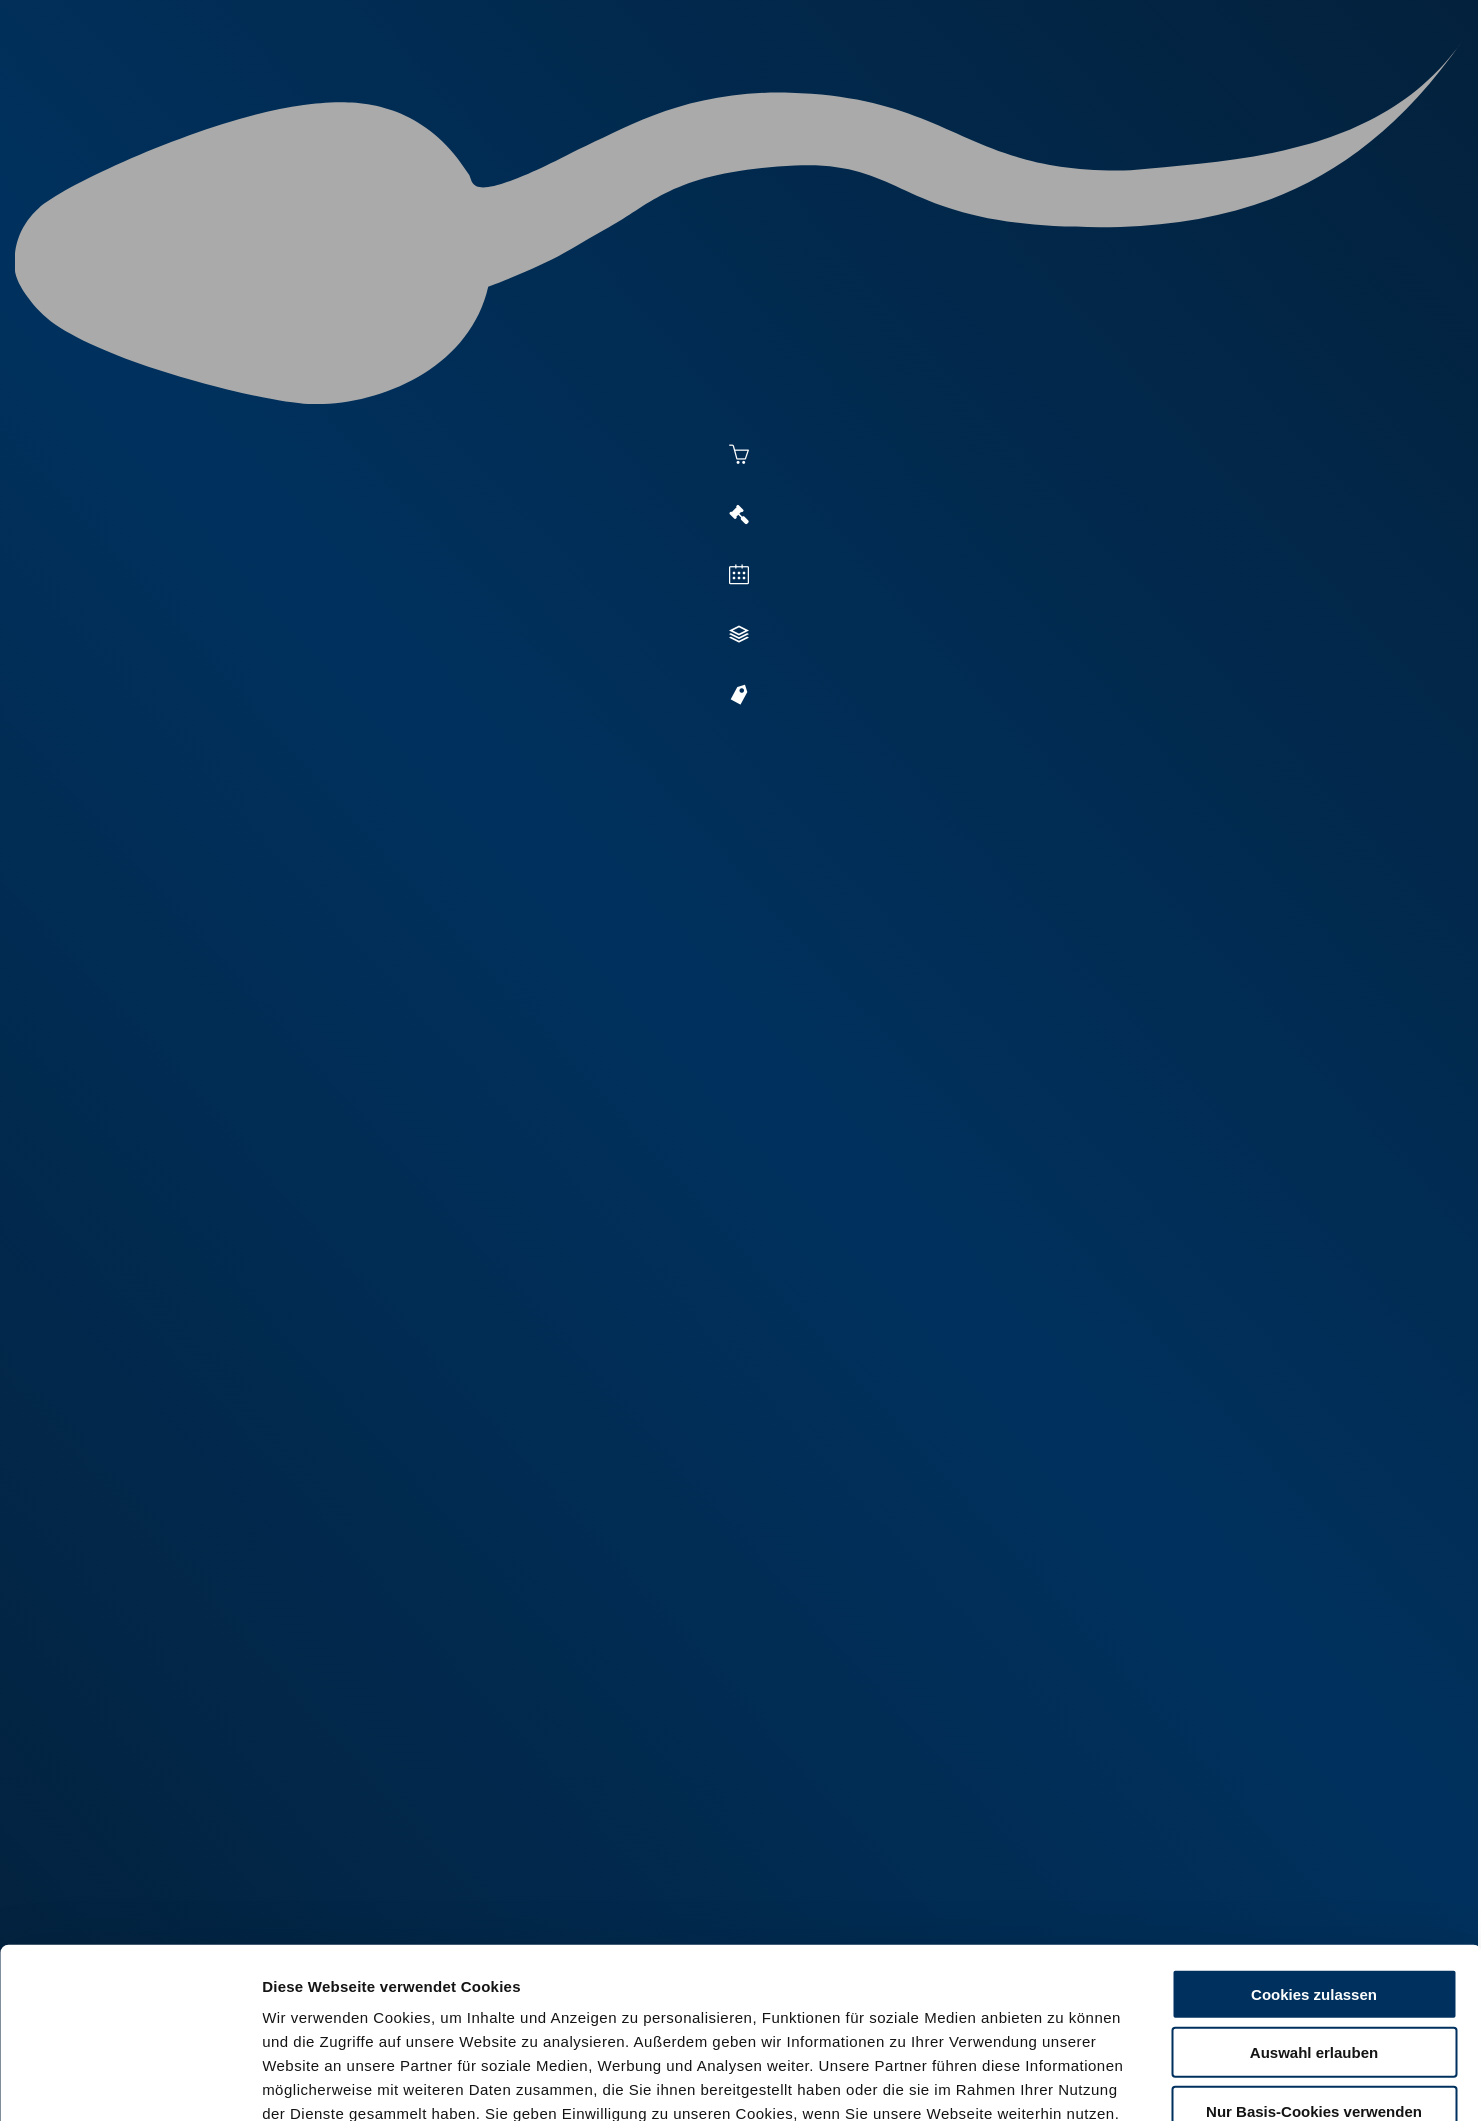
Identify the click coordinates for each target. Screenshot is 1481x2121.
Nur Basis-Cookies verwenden (1314, 1974)
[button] (1243, 815)
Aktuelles (537, 92)
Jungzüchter (996, 92)
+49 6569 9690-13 (670, 1422)
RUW (1280, 92)
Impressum (485, 2000)
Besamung (648, 92)
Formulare (1197, 92)
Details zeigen (1091, 2081)
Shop (1102, 92)
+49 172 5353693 (672, 1449)
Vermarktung (776, 92)
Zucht (887, 92)
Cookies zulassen (1314, 1857)
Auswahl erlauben (1314, 1916)
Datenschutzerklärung (346, 2000)
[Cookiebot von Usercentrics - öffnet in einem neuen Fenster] (129, 2082)
